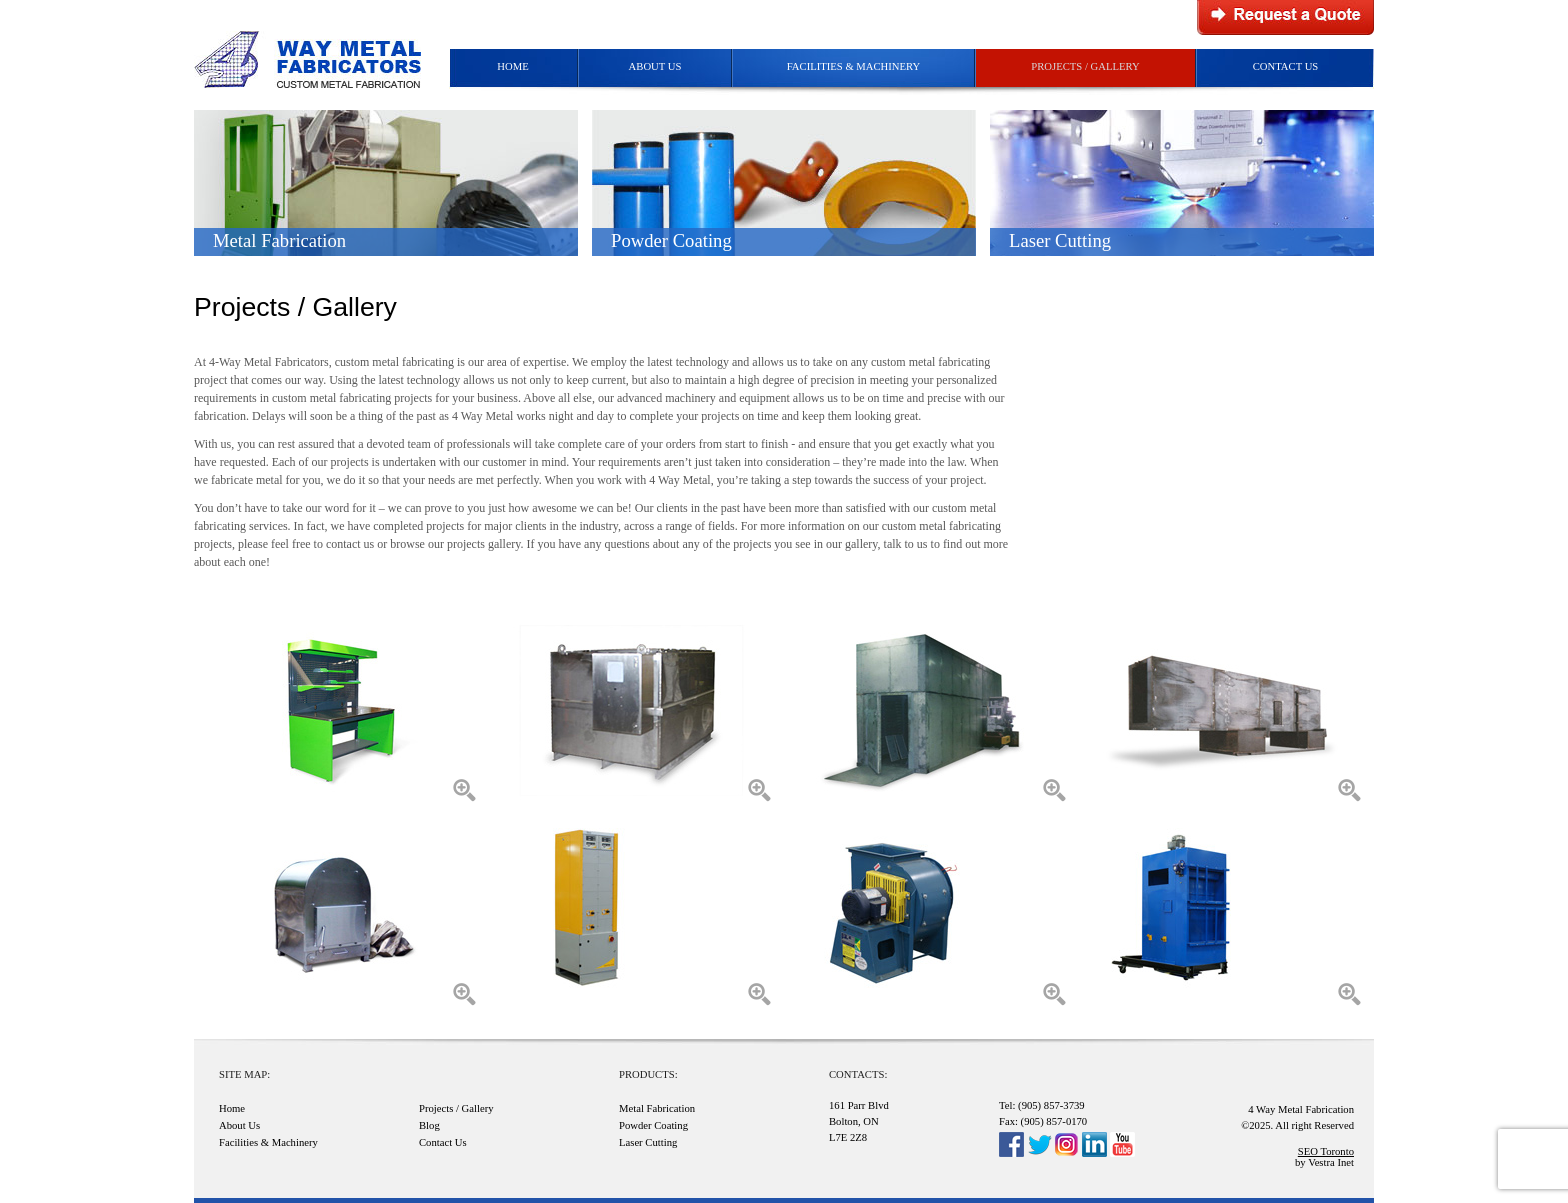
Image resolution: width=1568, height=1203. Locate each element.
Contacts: (858, 1074)
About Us (655, 66)
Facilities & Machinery (854, 66)
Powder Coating (653, 1125)
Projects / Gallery (1085, 66)
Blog (429, 1125)
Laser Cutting (648, 1142)
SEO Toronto (1326, 1151)
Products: (648, 1074)
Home (512, 66)
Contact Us (1286, 66)
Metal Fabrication (657, 1108)
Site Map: (244, 1074)
